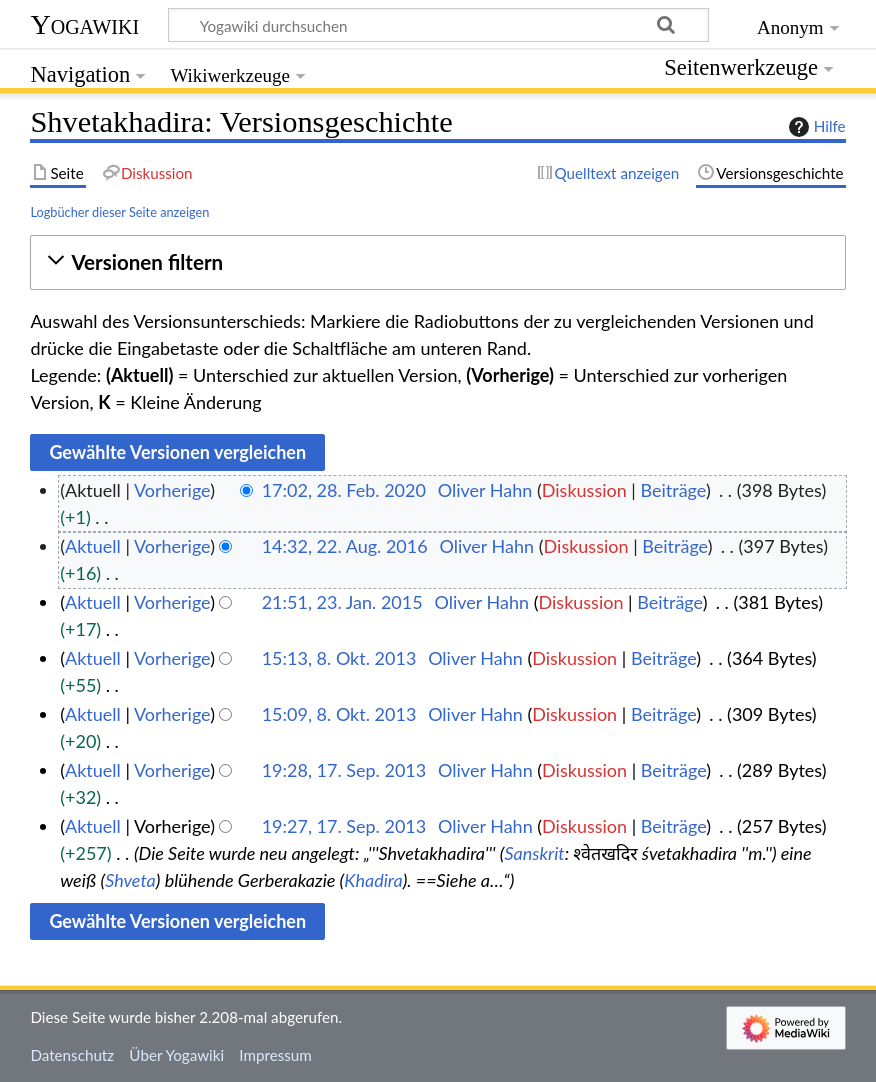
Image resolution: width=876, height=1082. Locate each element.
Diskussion (584, 490)
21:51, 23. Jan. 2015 (342, 602)
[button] (437, 262)
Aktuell (93, 546)
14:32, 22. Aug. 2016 (345, 546)
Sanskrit (534, 853)
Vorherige (172, 490)
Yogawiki (84, 24)
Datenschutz (72, 1055)
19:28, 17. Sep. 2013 (344, 770)
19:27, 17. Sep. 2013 (344, 826)
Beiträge (672, 490)
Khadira (373, 880)
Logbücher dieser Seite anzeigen (119, 212)
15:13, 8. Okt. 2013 (339, 658)
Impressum (275, 1055)
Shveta (130, 880)
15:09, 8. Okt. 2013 (339, 714)
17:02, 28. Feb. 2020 (344, 490)
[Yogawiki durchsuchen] (438, 25)
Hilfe (815, 127)
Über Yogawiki (176, 1055)
